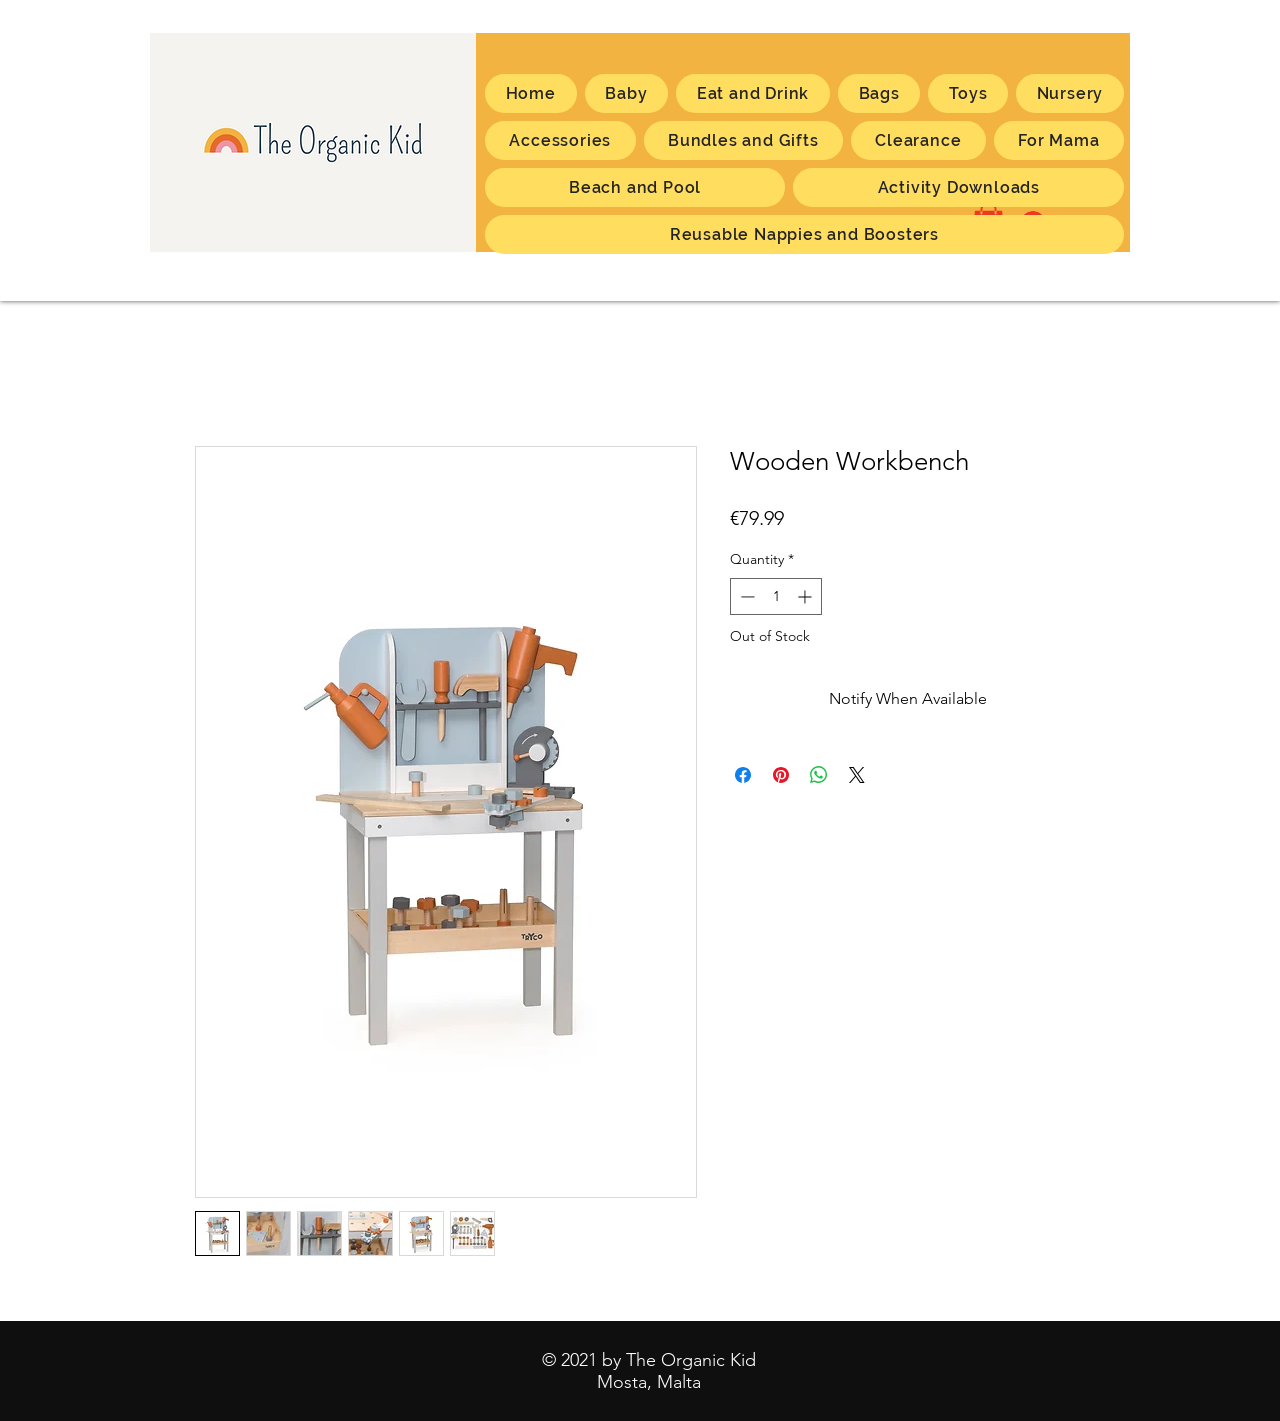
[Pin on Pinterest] (781, 775)
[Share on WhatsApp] (819, 775)
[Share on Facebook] (743, 775)
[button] (1059, 140)
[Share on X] (857, 775)
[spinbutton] (776, 596)
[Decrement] (745, 596)
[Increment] (806, 596)
